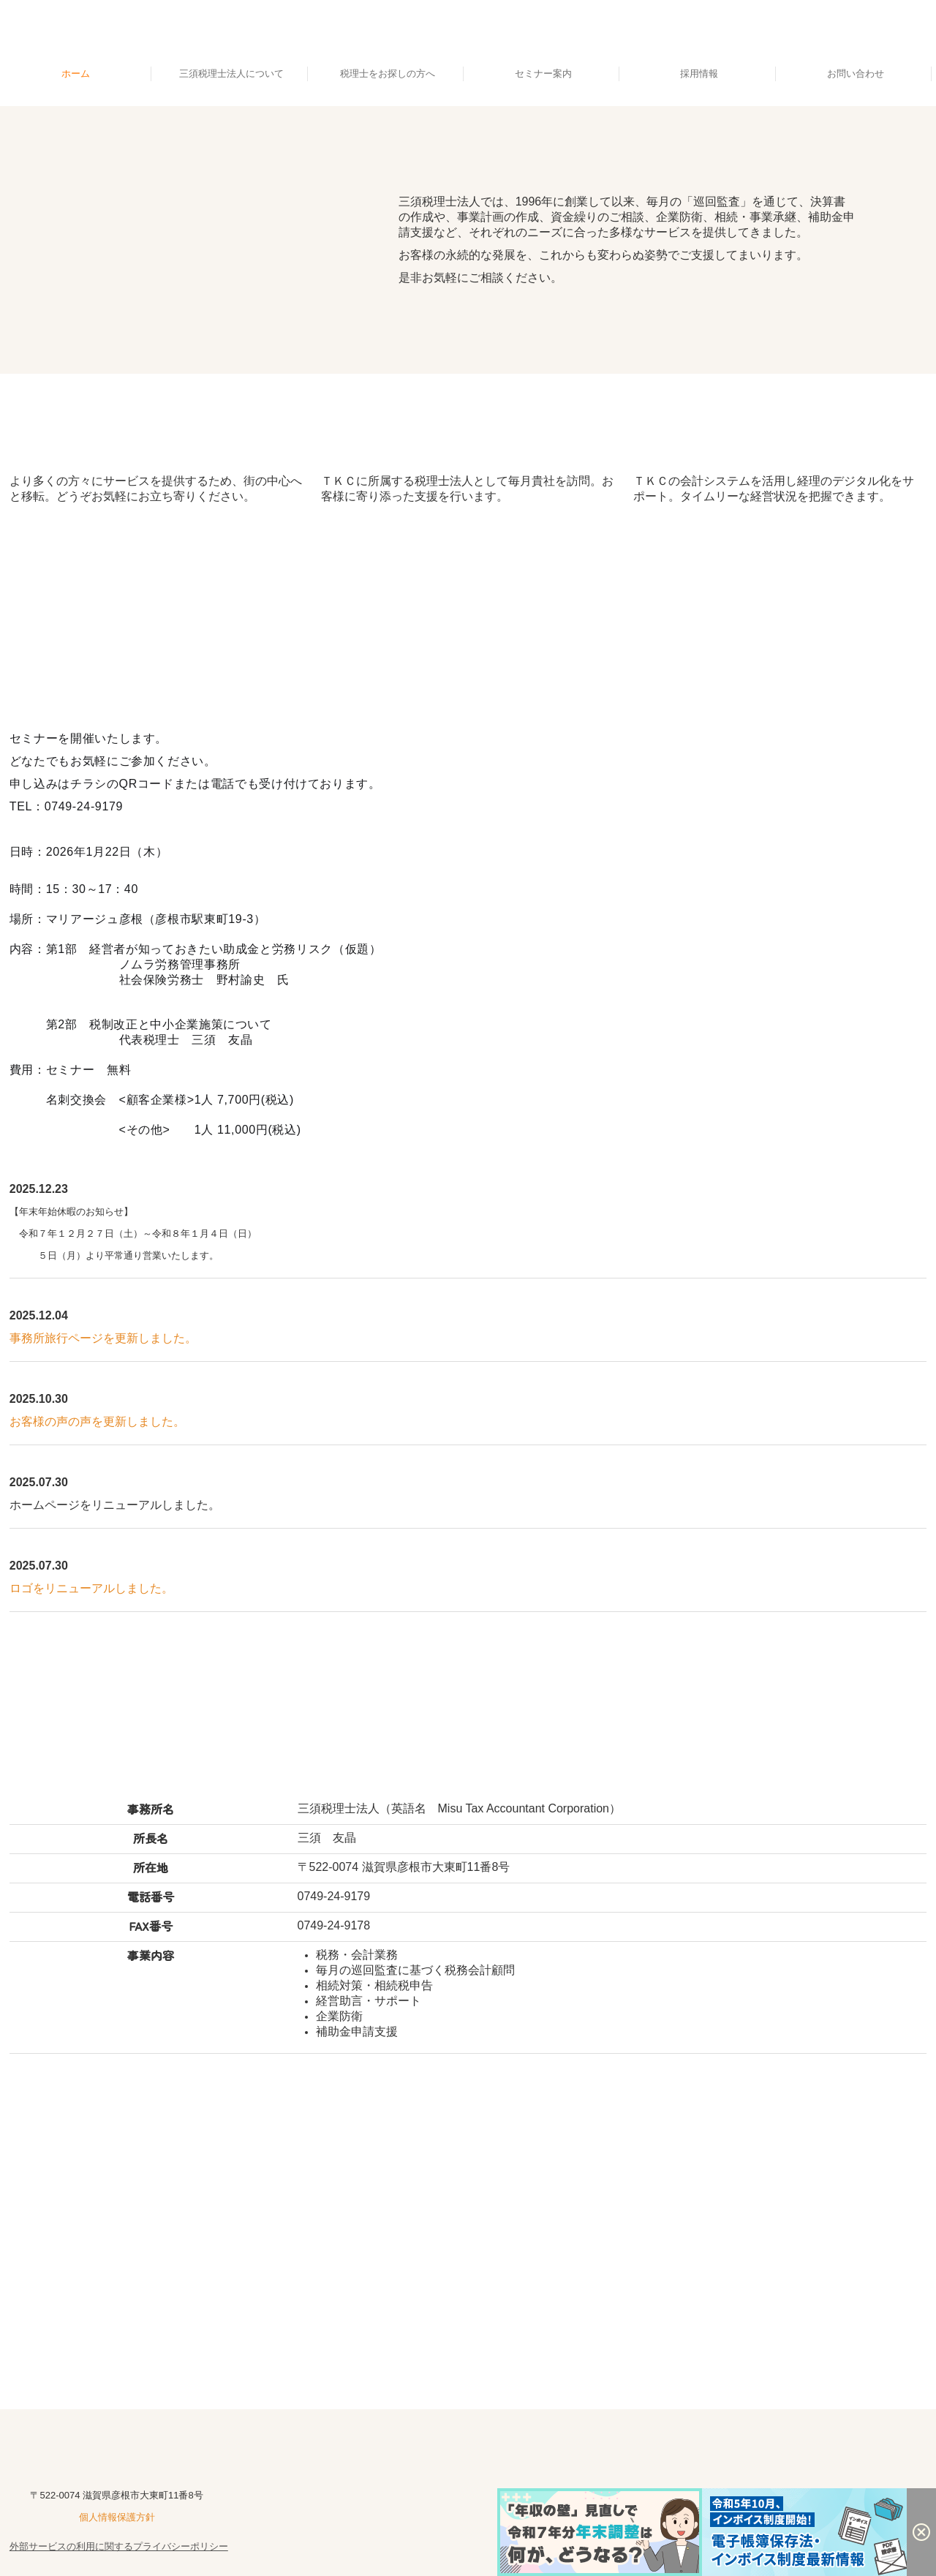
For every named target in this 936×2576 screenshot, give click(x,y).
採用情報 (699, 73)
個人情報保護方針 (117, 2517)
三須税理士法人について (231, 73)
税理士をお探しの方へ (387, 73)
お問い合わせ (855, 73)
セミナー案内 (543, 73)
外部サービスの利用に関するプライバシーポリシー (119, 2546)
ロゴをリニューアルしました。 (91, 1588)
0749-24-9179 (334, 1896)
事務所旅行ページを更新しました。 (103, 1338)
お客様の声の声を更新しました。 (97, 1421)
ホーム (75, 73)
